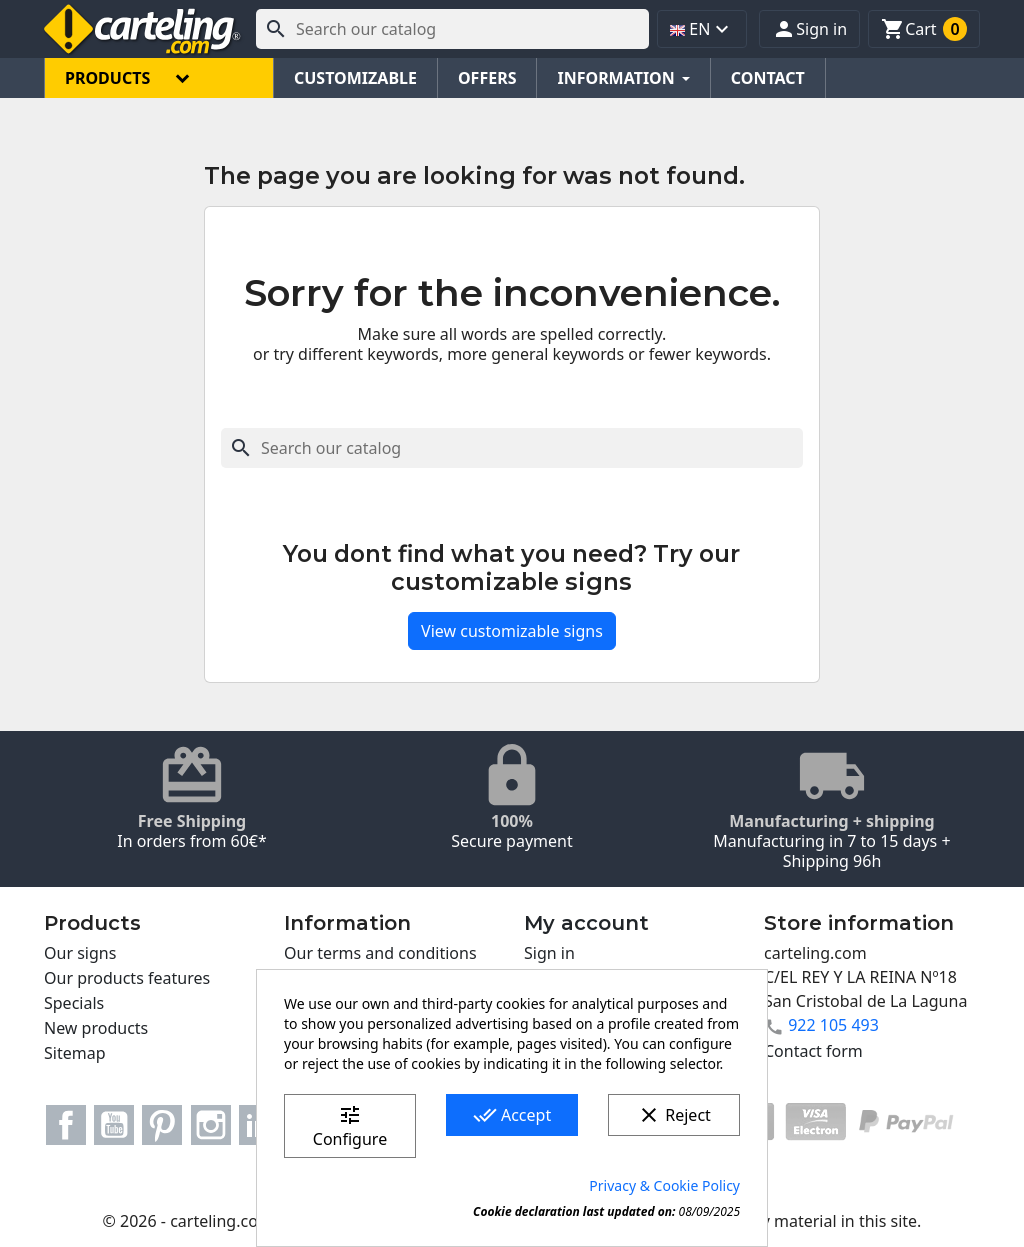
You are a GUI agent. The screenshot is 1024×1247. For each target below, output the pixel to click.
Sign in (549, 953)
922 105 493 (833, 1025)
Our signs (80, 953)
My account (586, 923)
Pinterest (162, 1125)
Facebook (66, 1125)
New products (96, 1028)
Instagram (211, 1125)
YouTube (114, 1125)
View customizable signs (512, 631)
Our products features (127, 978)
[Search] (452, 29)
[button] (809, 29)
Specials (74, 1003)
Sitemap (75, 1053)
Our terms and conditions (380, 953)
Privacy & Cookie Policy (664, 1185)
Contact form (813, 1051)
